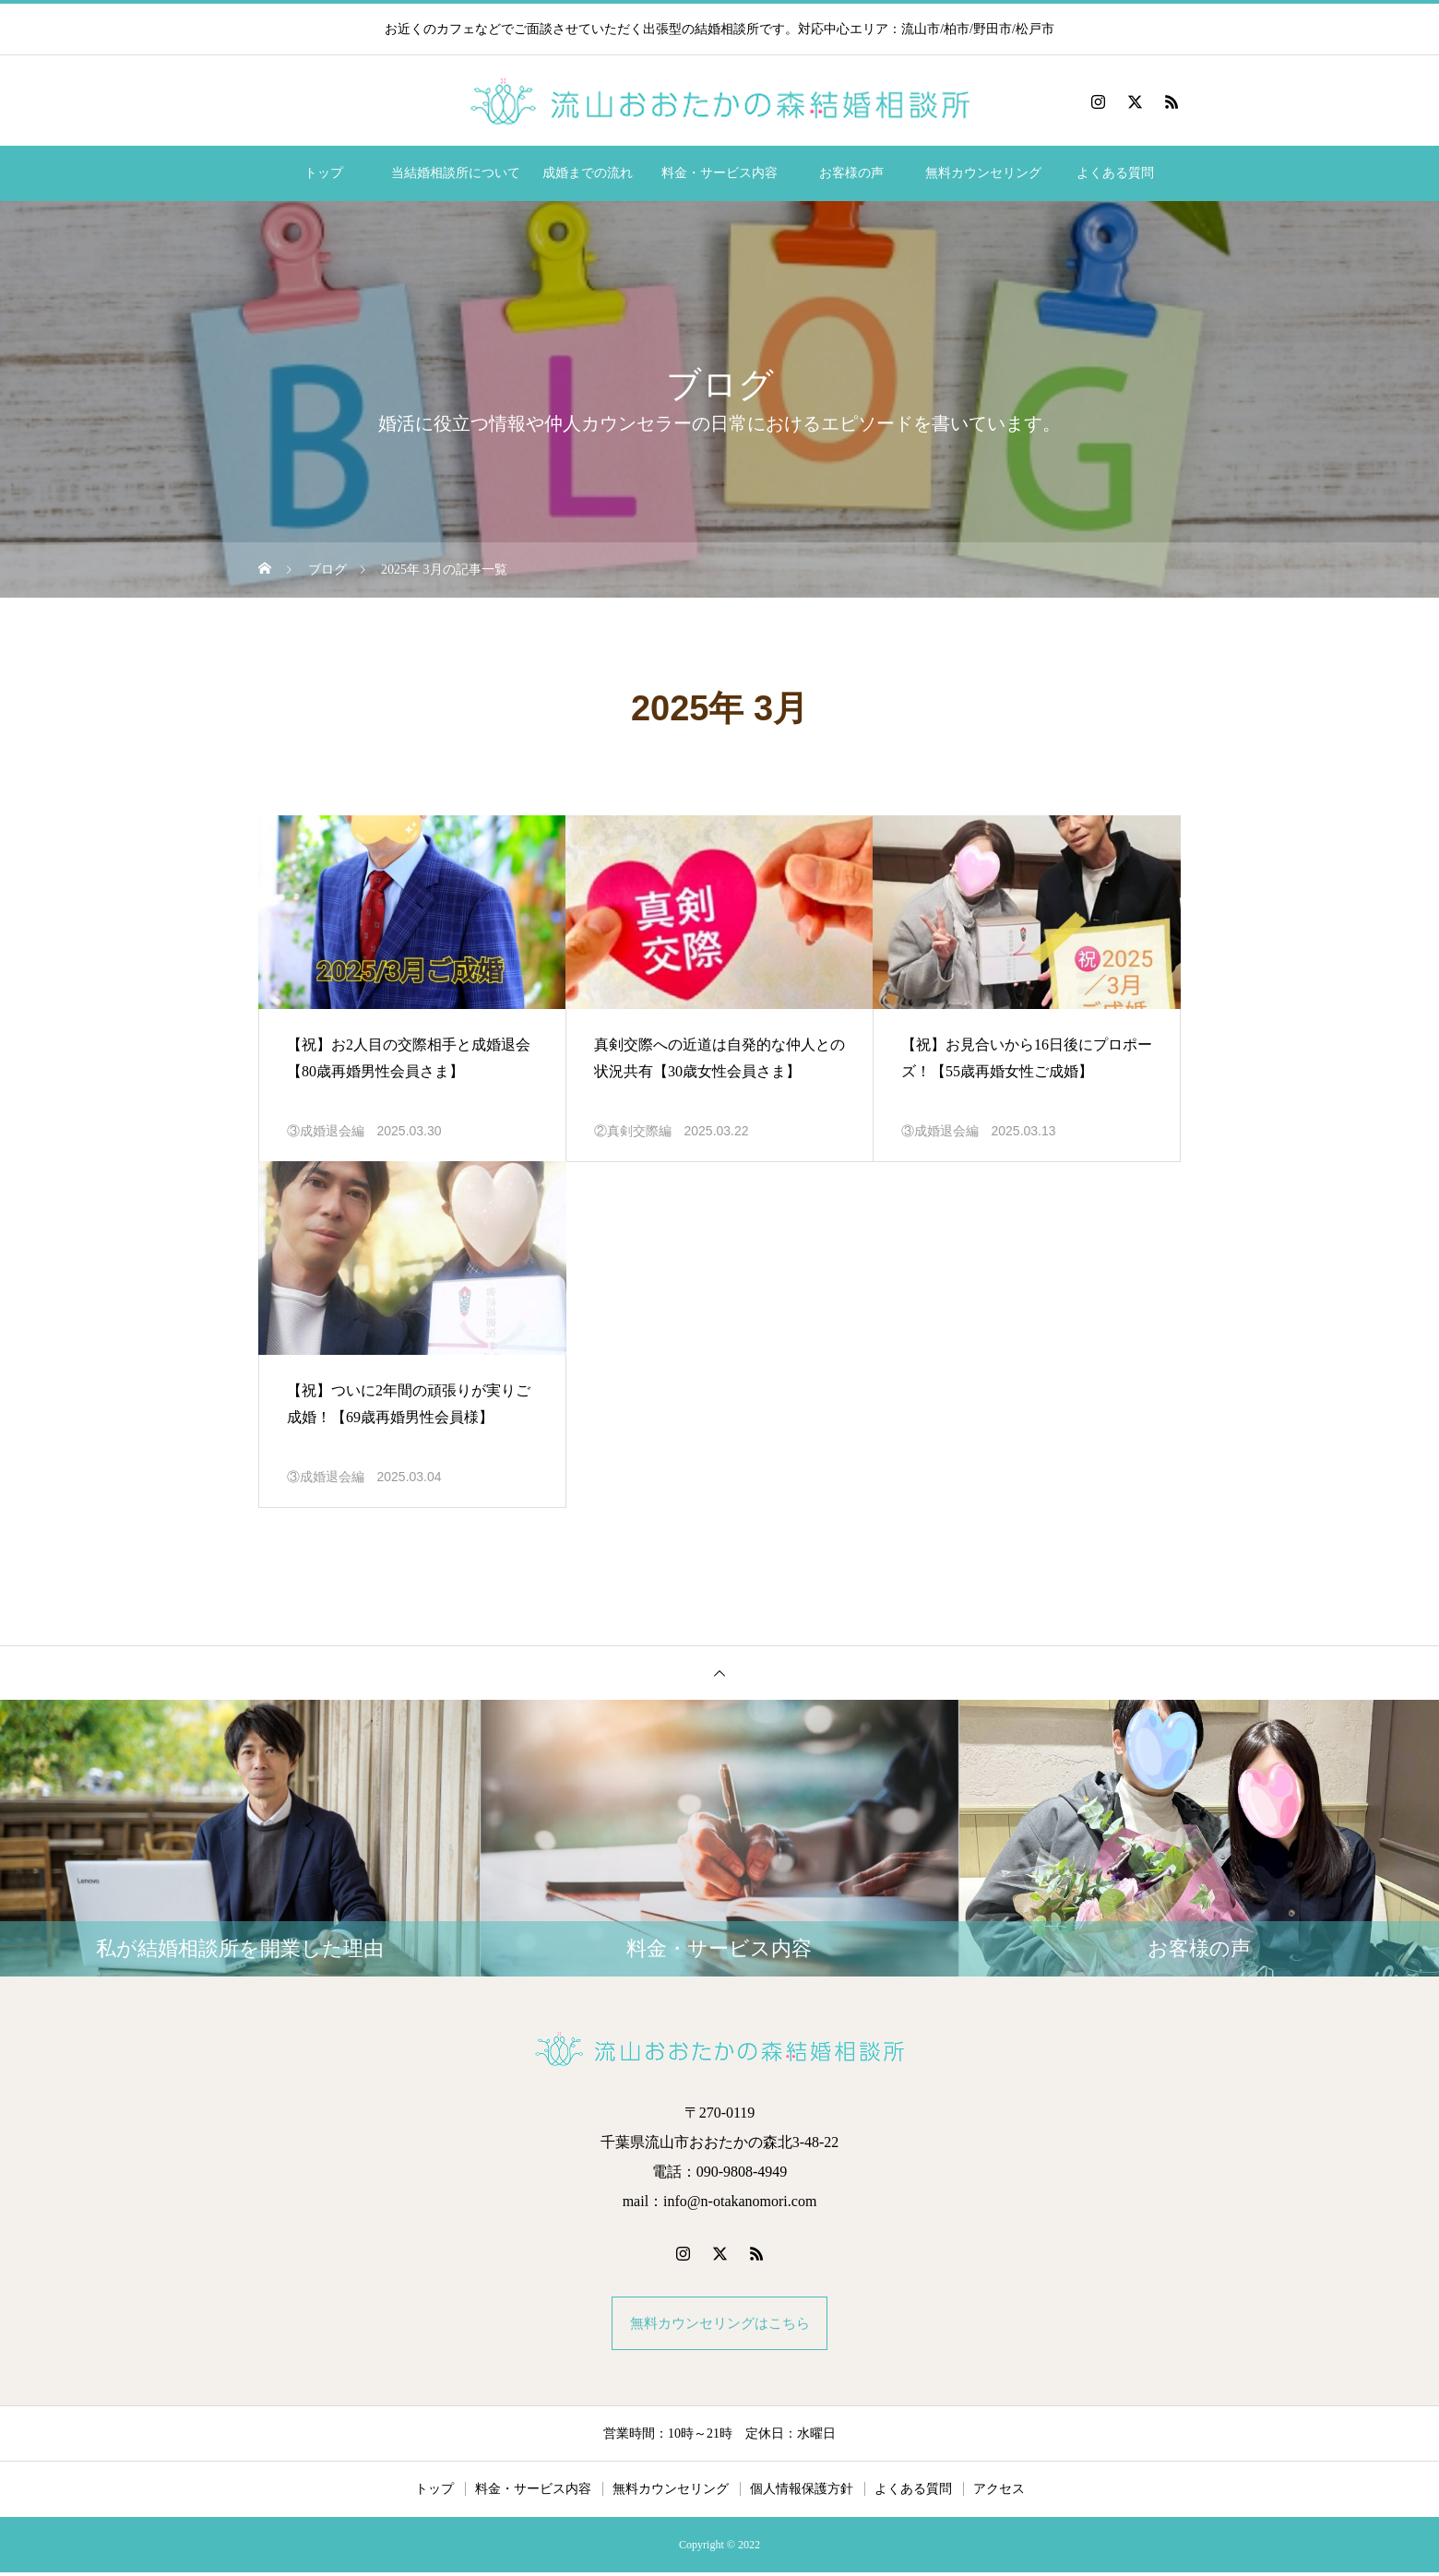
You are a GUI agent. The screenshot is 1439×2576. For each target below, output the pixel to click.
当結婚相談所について (455, 173)
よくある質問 (1115, 173)
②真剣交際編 (633, 1131)
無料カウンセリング (983, 173)
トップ (323, 173)
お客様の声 (851, 173)
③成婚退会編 (325, 1131)
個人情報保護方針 (801, 2492)
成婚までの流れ (587, 173)
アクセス (999, 2492)
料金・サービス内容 (719, 173)
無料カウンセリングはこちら (719, 2325)
